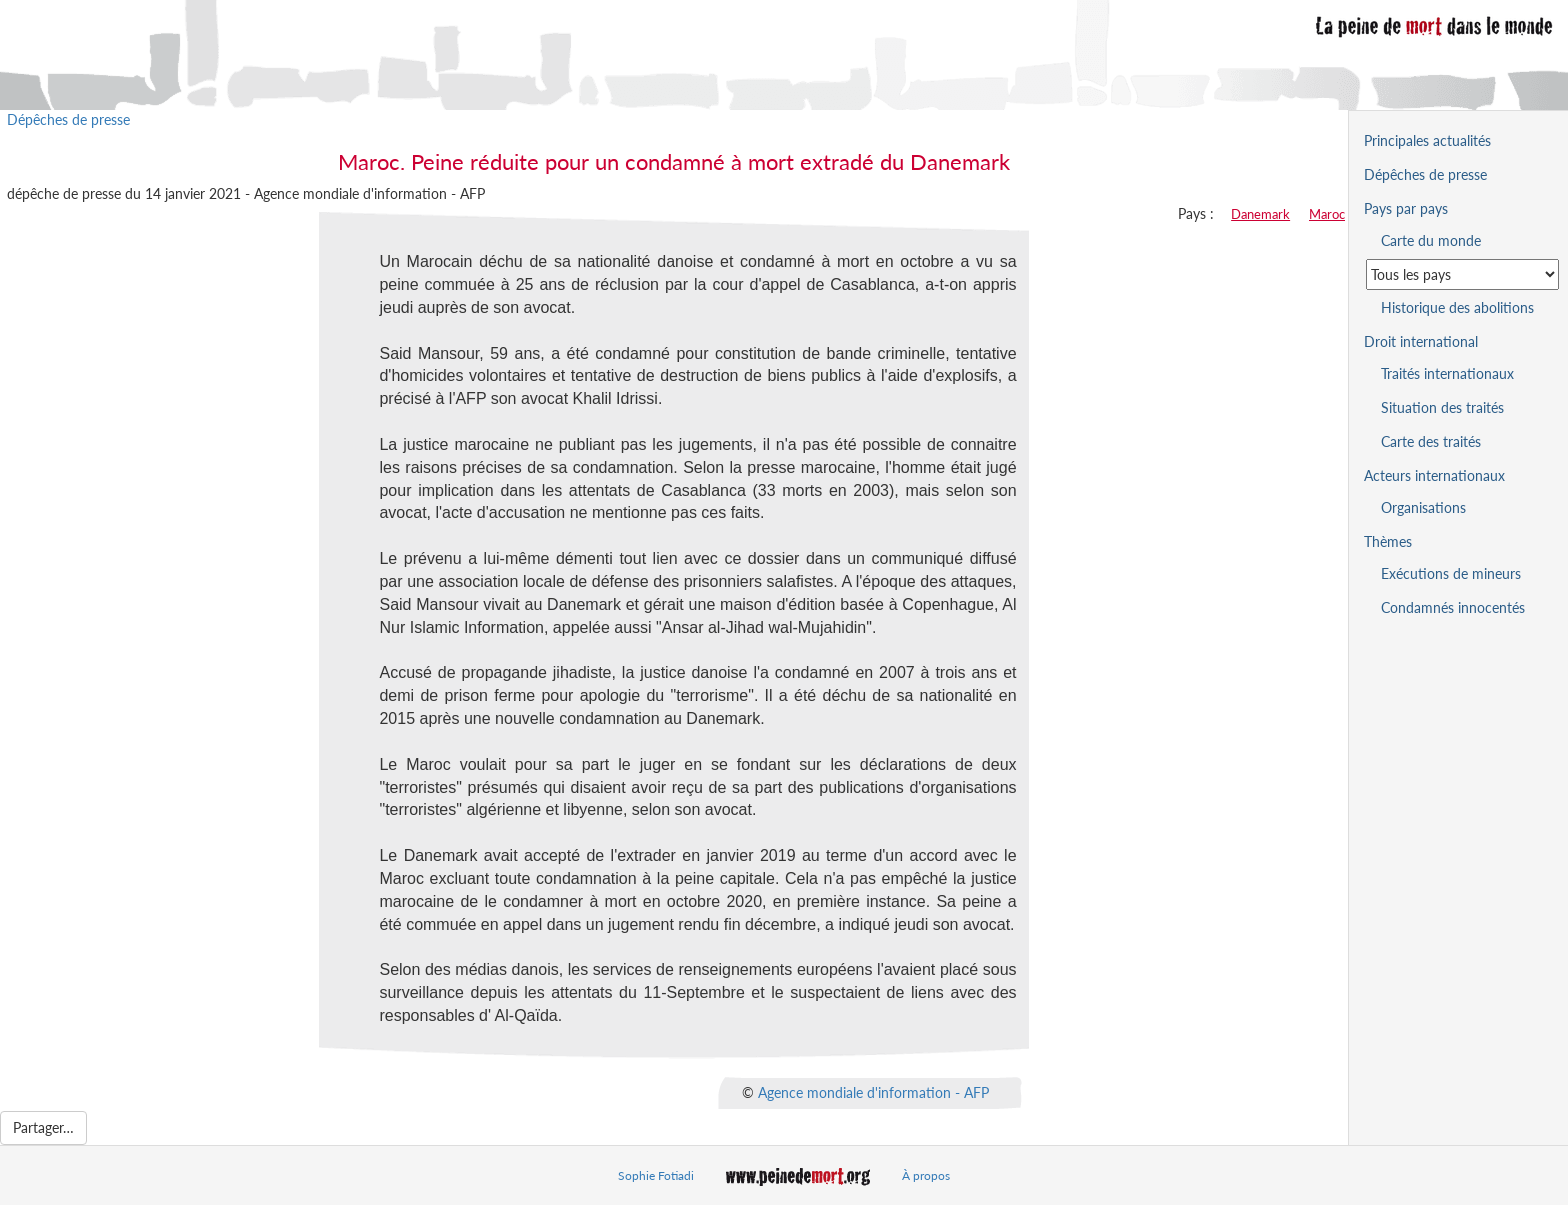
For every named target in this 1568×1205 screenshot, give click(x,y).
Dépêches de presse (68, 119)
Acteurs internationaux (1434, 475)
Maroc (1327, 214)
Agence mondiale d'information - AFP (873, 1091)
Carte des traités (1431, 441)
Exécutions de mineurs (1451, 573)
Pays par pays (1406, 208)
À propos (926, 1175)
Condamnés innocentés (1453, 607)
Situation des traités (1442, 407)
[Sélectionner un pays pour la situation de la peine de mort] (1462, 274)
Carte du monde (1431, 240)
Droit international (1421, 341)
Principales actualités (1427, 140)
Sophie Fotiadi (656, 1175)
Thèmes (1388, 541)
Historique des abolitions (1457, 307)
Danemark (1260, 214)
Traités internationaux (1447, 373)
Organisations (1423, 507)
